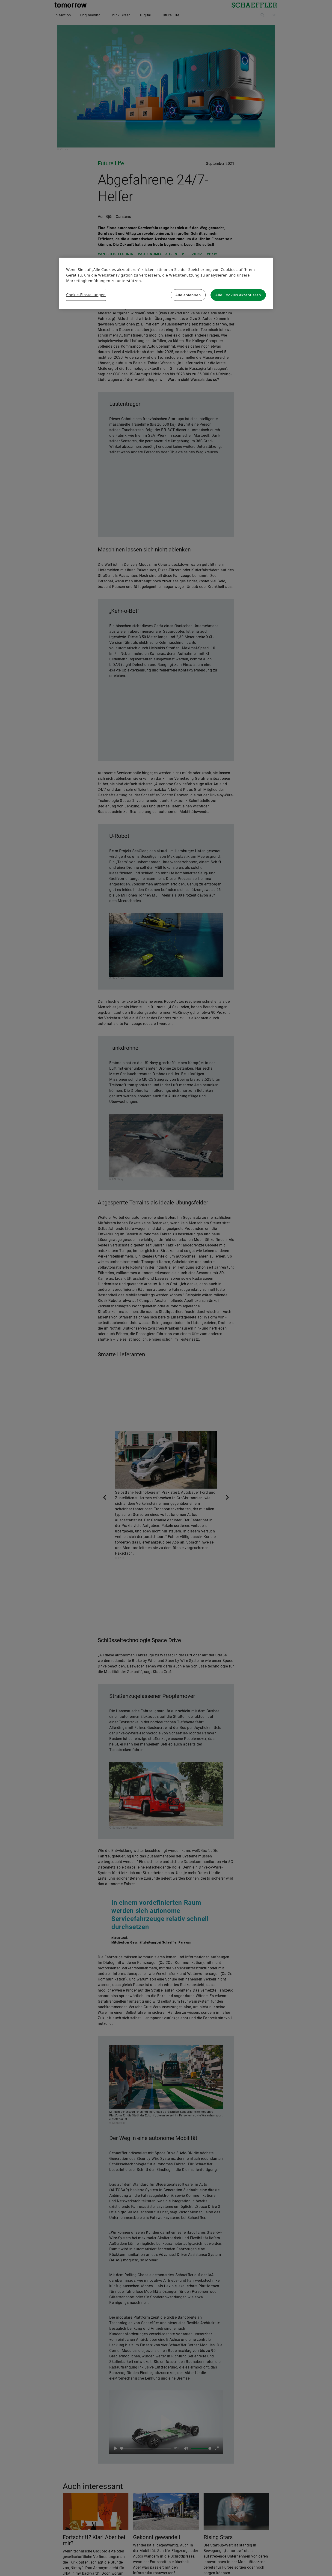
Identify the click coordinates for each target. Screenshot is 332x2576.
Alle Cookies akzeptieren (238, 295)
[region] (166, 283)
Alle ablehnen (188, 295)
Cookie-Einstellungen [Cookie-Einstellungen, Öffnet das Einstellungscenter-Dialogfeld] (86, 294)
